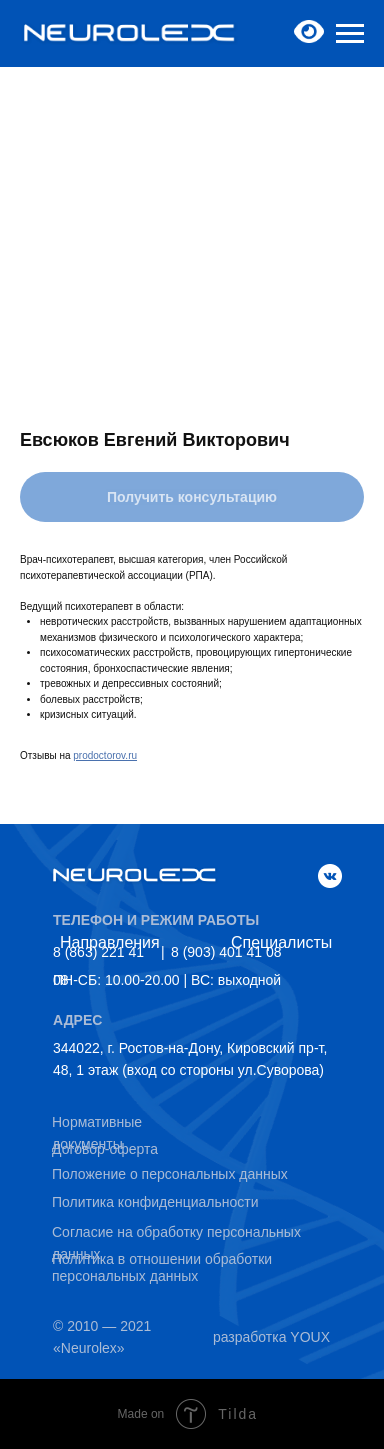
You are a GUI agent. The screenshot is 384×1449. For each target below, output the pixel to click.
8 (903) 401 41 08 (226, 952)
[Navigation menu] (350, 34)
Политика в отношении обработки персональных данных (162, 1267)
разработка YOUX (271, 1337)
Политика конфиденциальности (155, 1202)
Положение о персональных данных (170, 1174)
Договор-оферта (105, 1149)
